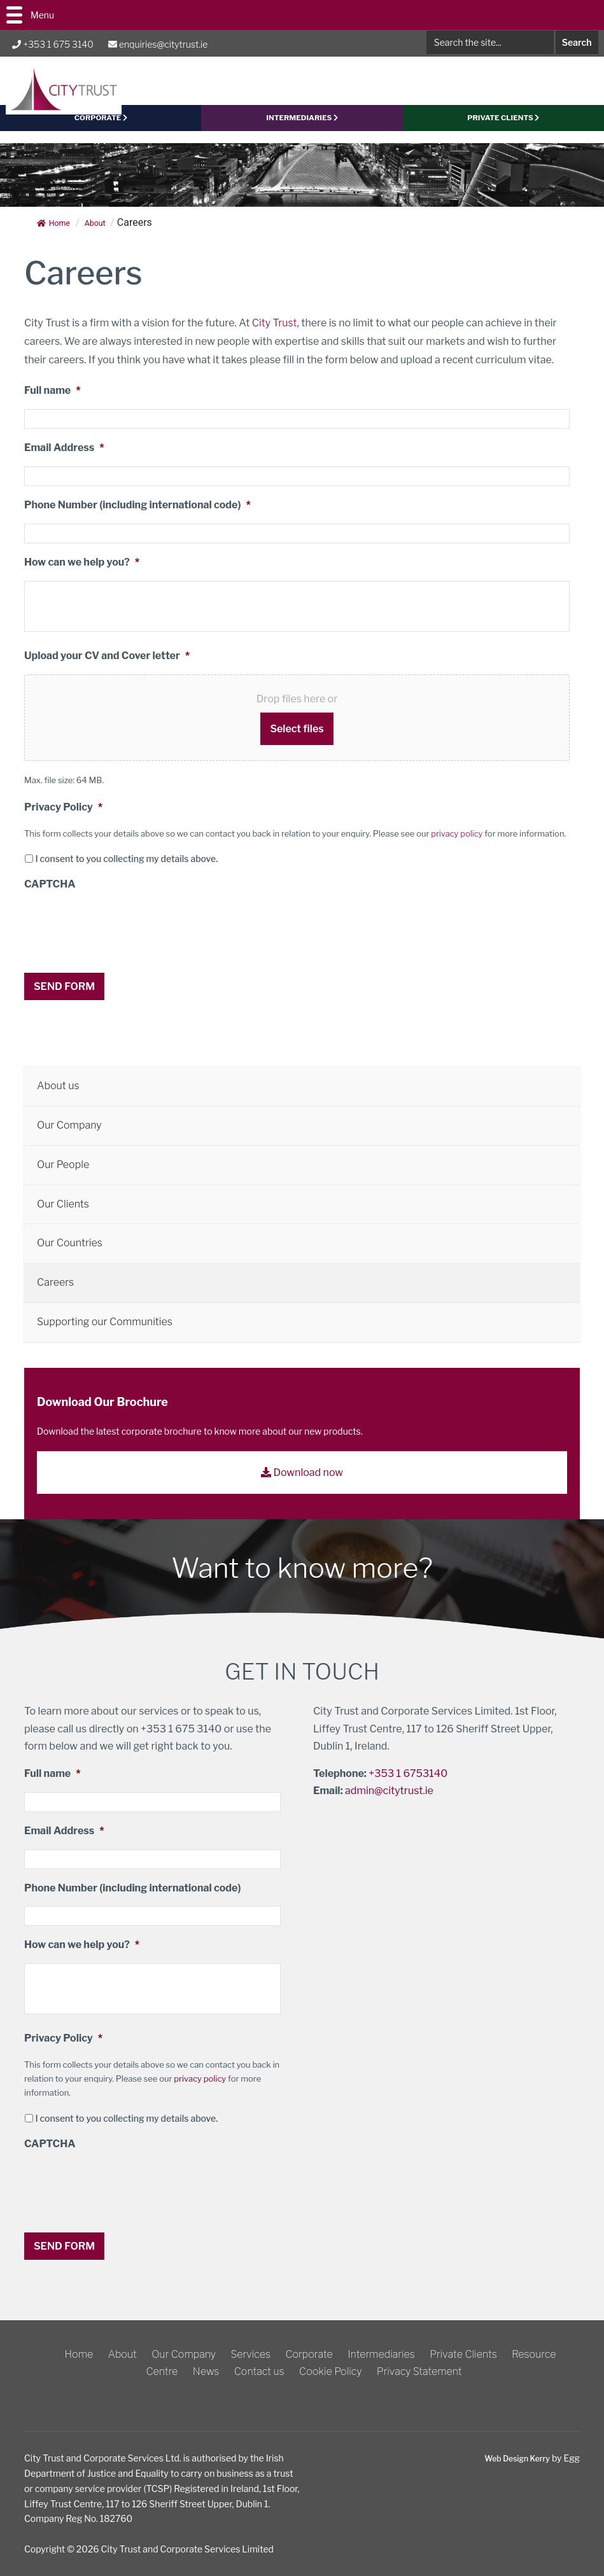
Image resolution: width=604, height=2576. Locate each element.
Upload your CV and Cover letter (107, 667)
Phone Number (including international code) (137, 516)
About (122, 2354)
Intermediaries (302, 132)
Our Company (183, 2354)
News (206, 2371)
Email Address (64, 460)
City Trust (274, 334)
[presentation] (121, 939)
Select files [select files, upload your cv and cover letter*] (296, 740)
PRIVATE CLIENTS (503, 132)
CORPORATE (100, 132)
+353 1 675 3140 (52, 44)
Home (55, 234)
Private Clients (463, 2354)
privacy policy (456, 845)
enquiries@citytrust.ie (157, 44)
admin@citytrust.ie (389, 1796)
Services (250, 2354)
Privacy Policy (63, 819)
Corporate (308, 2354)
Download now (302, 1479)
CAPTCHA (50, 896)
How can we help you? (81, 573)
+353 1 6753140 (408, 1779)
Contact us (259, 2371)
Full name (52, 402)
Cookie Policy (330, 2371)
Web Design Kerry (512, 2458)
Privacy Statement (419, 2371)
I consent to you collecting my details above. (126, 870)
